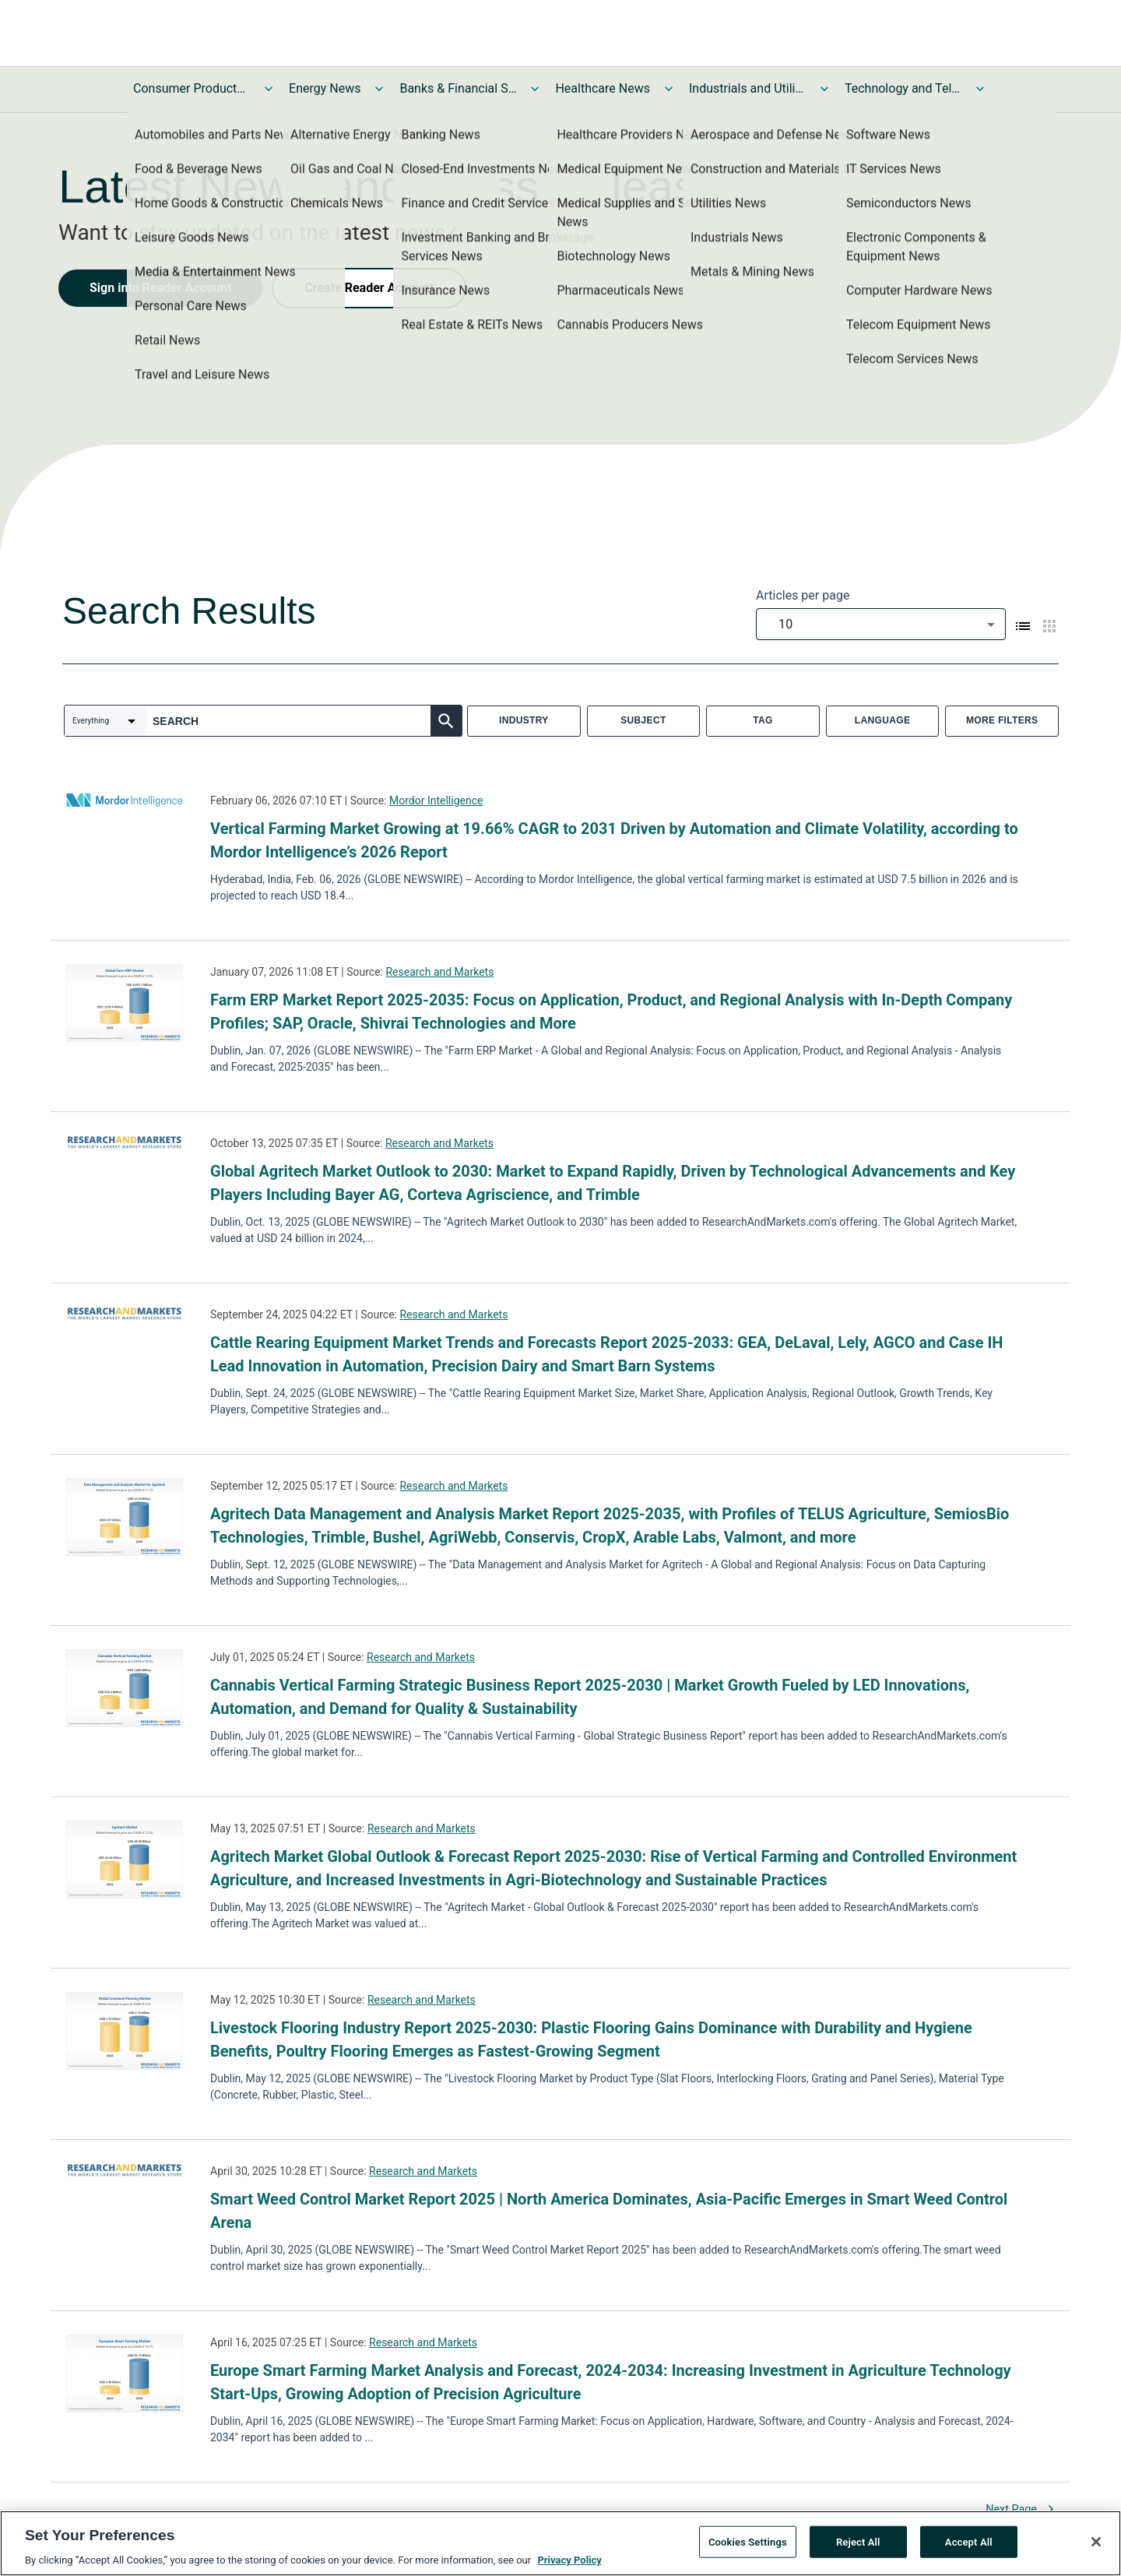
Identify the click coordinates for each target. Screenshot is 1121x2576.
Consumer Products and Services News (191, 88)
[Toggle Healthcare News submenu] (668, 89)
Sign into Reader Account (160, 287)
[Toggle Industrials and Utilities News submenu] (824, 89)
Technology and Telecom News (903, 88)
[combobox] (881, 624)
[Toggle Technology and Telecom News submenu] (980, 89)
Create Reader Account (369, 287)
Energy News (324, 88)
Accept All (969, 2543)
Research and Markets (439, 972)
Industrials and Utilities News (747, 88)
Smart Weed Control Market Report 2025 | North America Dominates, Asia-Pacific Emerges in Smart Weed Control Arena (608, 2211)
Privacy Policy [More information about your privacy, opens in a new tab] (569, 2561)
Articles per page (802, 595)
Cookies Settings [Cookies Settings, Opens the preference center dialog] (747, 2543)
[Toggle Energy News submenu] (379, 89)
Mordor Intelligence (436, 800)
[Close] (1096, 2542)
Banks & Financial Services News (457, 88)
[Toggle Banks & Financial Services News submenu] (535, 89)
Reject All (858, 2543)
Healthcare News (602, 88)
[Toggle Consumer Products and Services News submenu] (268, 89)
